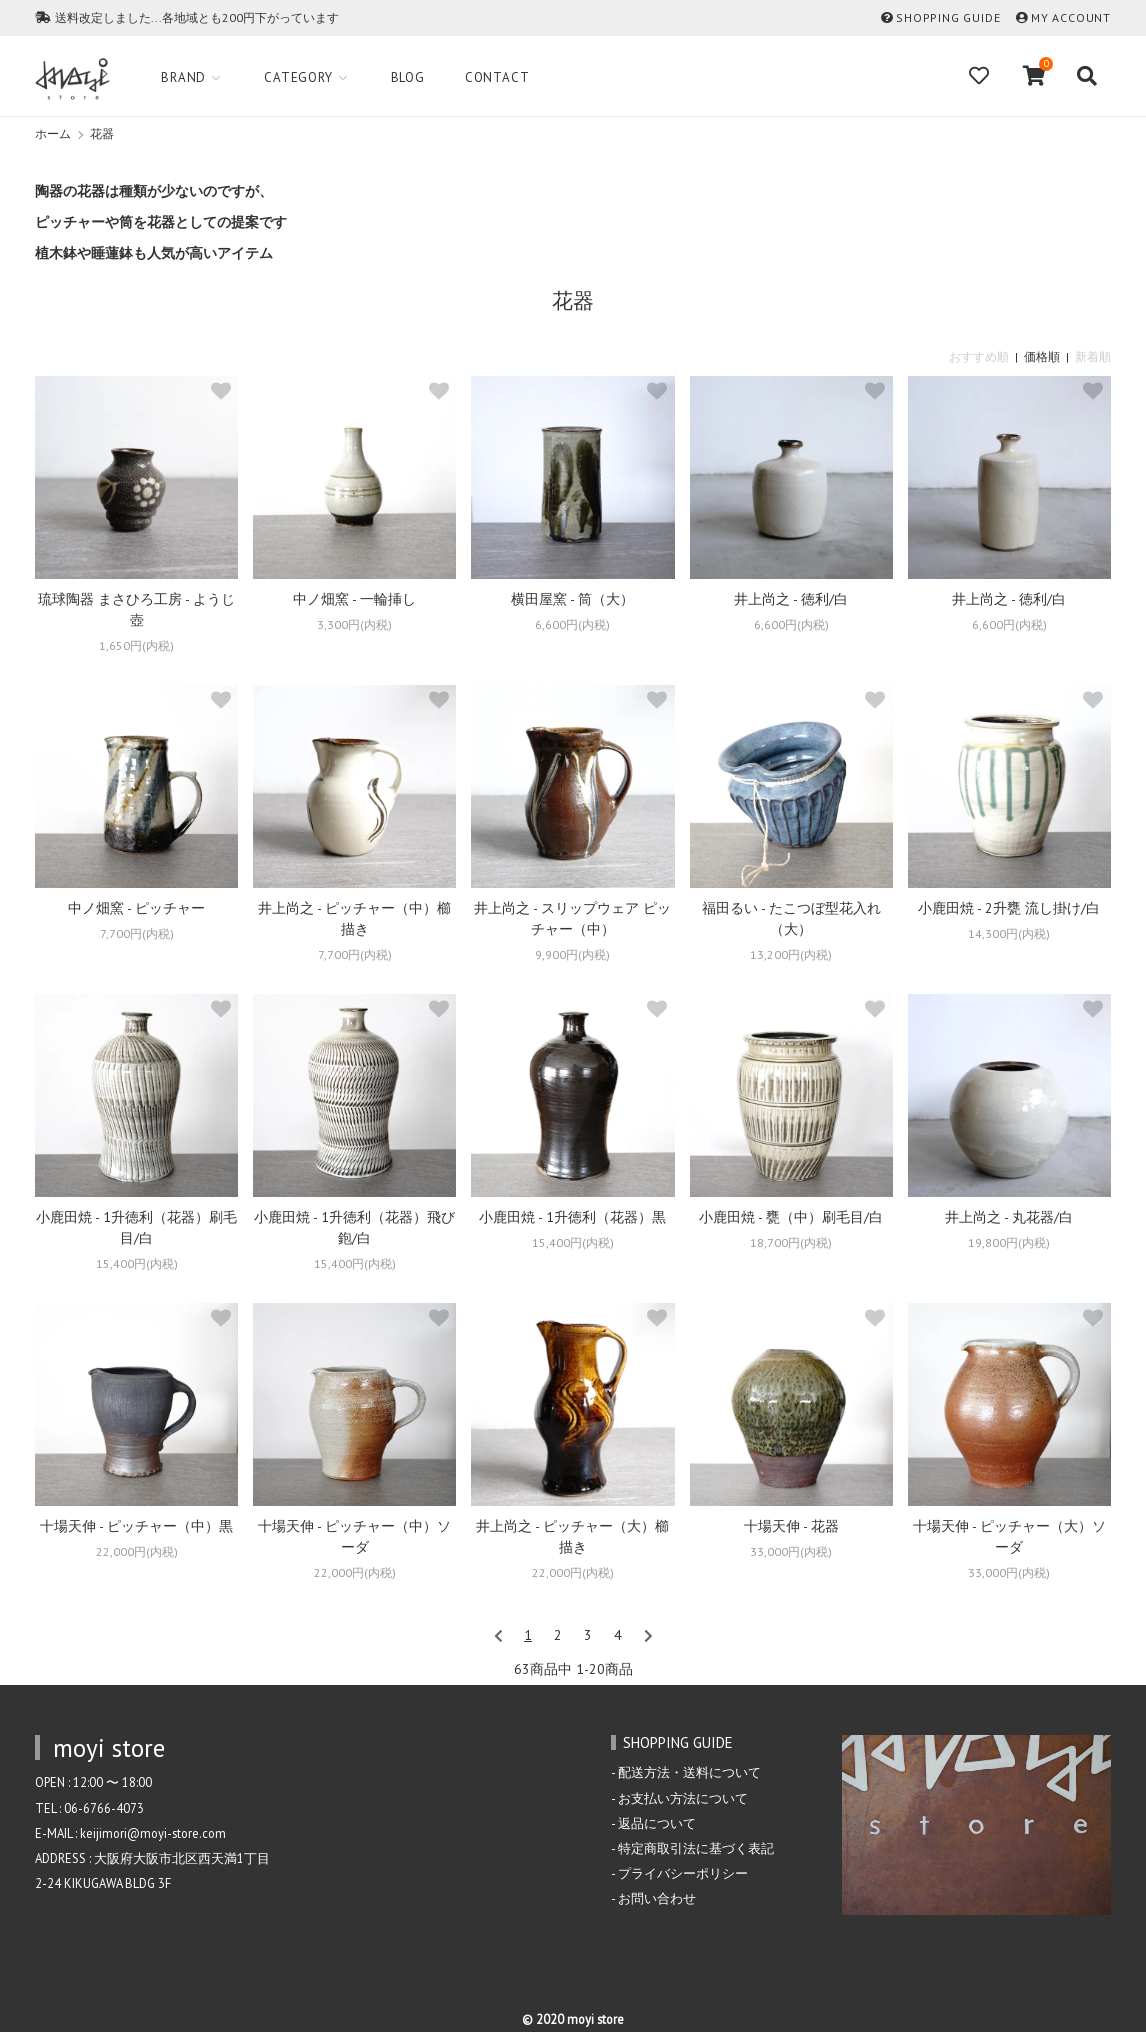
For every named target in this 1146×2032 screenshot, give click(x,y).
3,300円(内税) (354, 624)
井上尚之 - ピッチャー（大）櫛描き (572, 1536)
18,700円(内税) (791, 1242)
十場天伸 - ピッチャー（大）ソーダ (1009, 1536)
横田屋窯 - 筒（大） (572, 599)
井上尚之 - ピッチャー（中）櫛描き (354, 918)
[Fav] (981, 76)
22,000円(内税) (137, 1551)
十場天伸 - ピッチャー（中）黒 (136, 1526)
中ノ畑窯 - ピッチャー (136, 908)
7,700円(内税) (137, 933)
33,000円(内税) (791, 1551)
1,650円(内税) (136, 645)
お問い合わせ (657, 1898)
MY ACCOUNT (1071, 17)
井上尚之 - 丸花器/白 (1009, 1217)
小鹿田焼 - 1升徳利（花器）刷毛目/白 (136, 1227)
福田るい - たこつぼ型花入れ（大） (791, 918)
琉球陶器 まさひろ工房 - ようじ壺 (136, 609)
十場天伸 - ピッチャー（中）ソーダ (354, 1536)
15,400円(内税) (137, 1263)
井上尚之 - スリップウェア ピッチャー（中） (572, 918)
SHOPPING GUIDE (948, 17)
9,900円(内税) (572, 954)
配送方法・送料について (689, 1772)
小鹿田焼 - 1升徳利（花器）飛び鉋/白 (354, 1227)
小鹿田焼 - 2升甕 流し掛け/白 (1009, 908)
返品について (657, 1823)
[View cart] (1035, 76)
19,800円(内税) (1009, 1242)
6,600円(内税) (572, 624)
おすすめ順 (979, 356)
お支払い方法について (683, 1798)
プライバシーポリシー (683, 1873)
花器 (102, 133)
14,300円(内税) (1009, 933)
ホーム (53, 133)
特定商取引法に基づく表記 (696, 1848)
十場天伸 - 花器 (791, 1526)
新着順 (1093, 356)
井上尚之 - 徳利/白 (791, 599)
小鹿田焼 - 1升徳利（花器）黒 (572, 1217)
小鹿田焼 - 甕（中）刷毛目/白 (791, 1217)
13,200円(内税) (791, 954)
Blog (408, 77)
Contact (498, 77)
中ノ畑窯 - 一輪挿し (354, 599)
